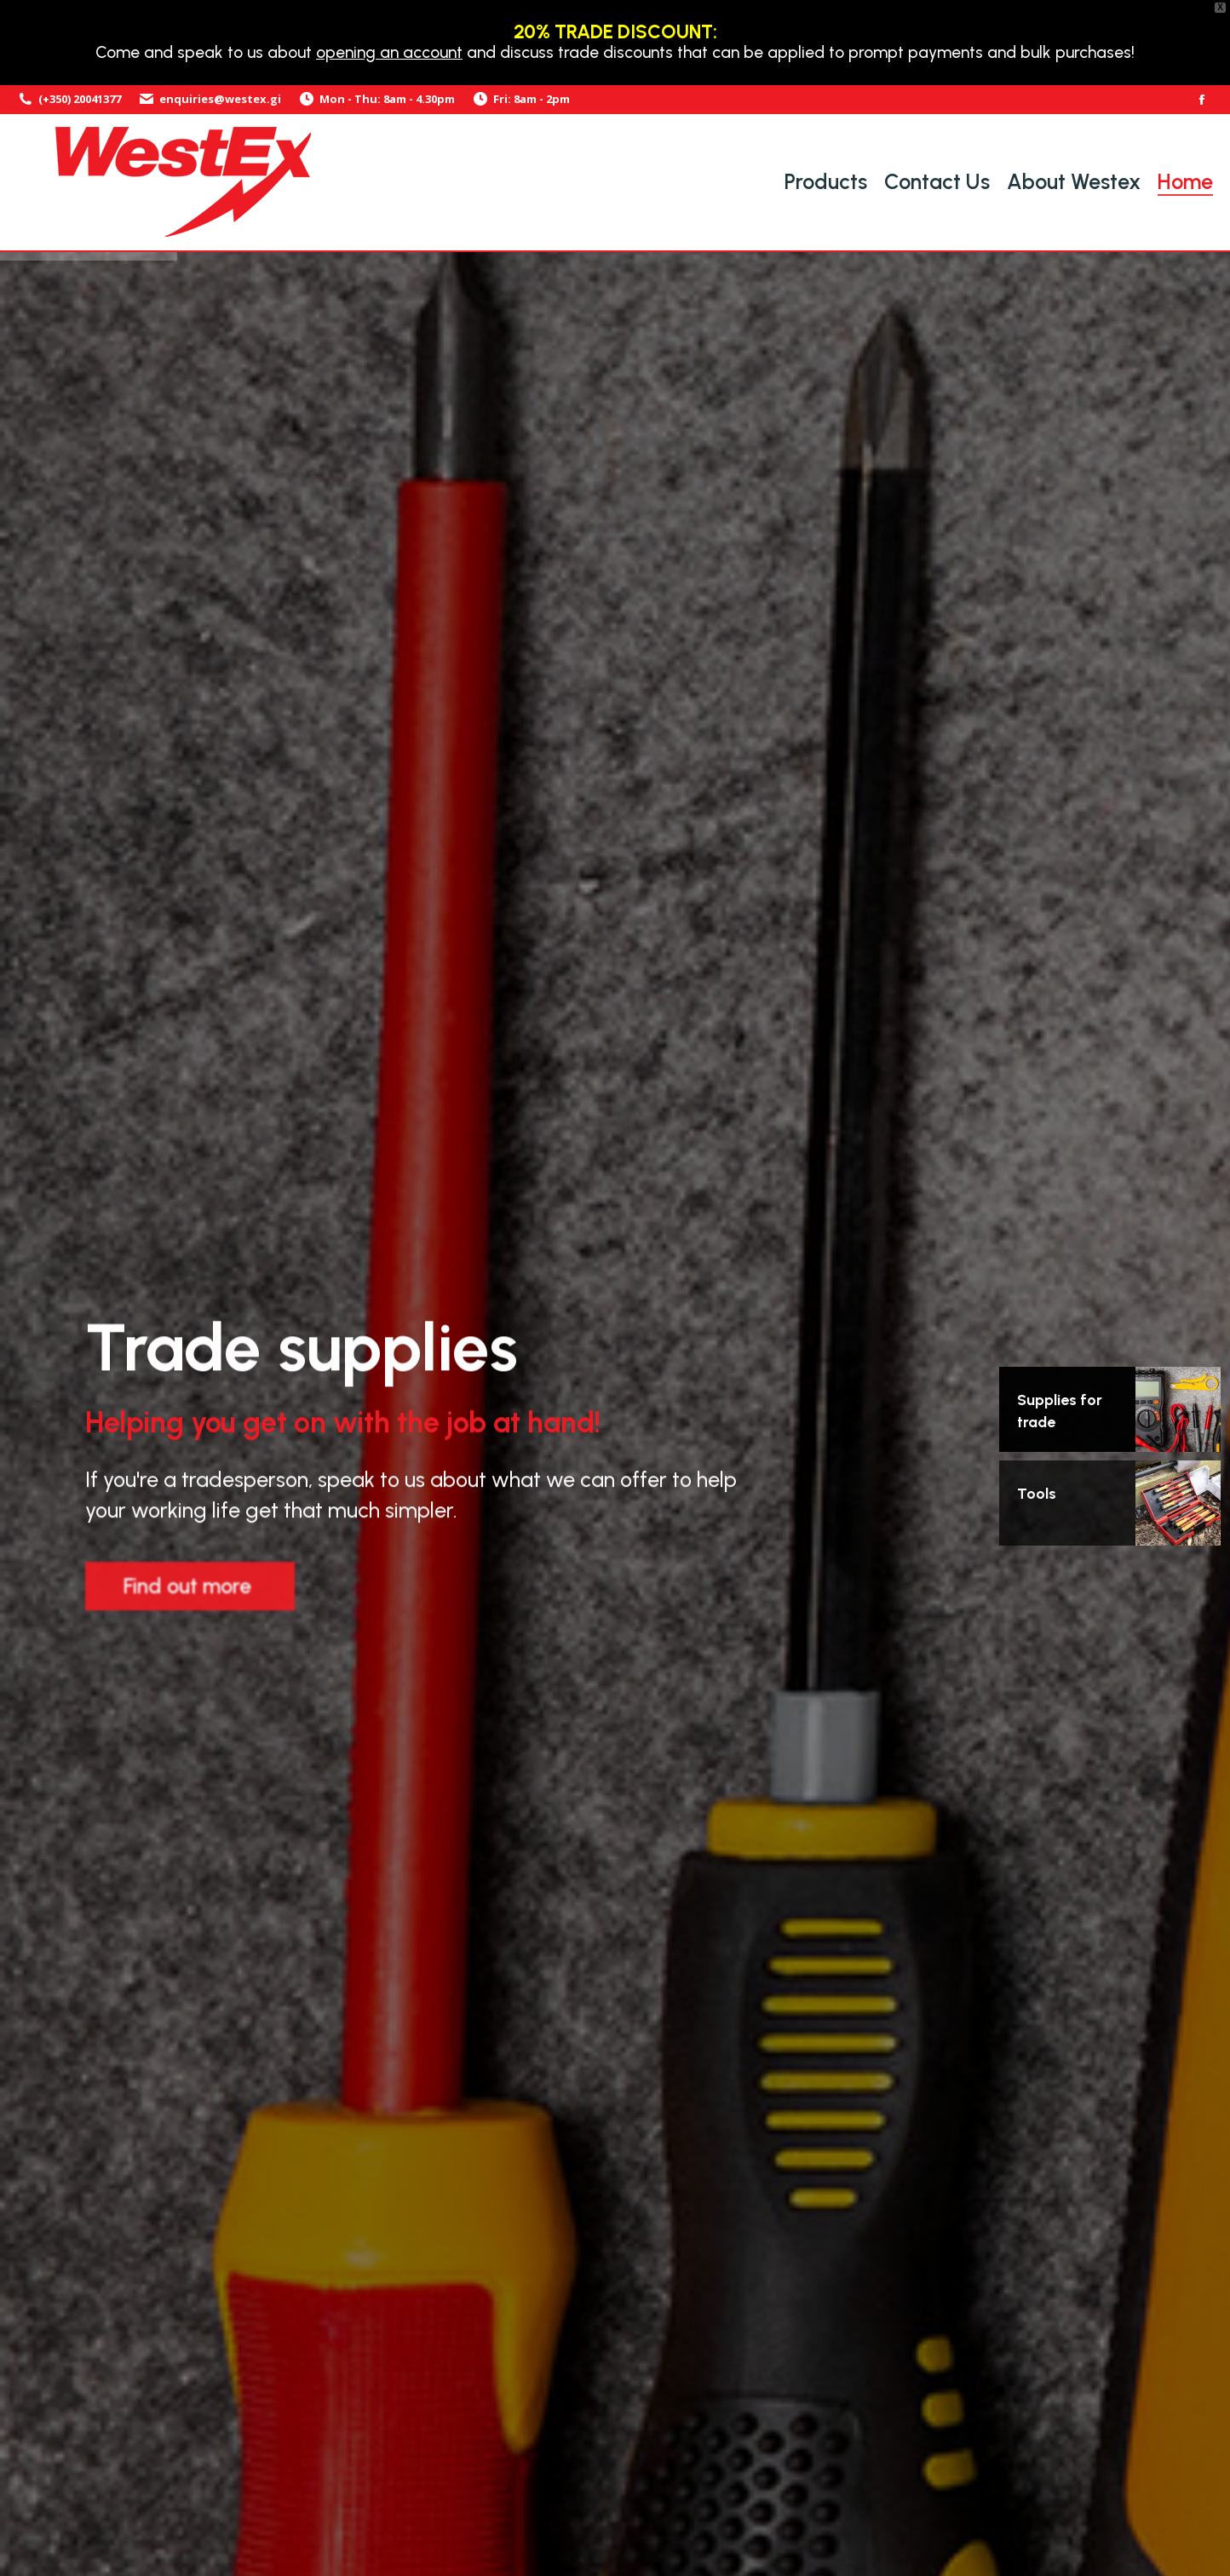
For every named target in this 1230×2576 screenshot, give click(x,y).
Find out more (187, 1594)
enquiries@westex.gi (209, 99)
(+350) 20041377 (69, 99)
